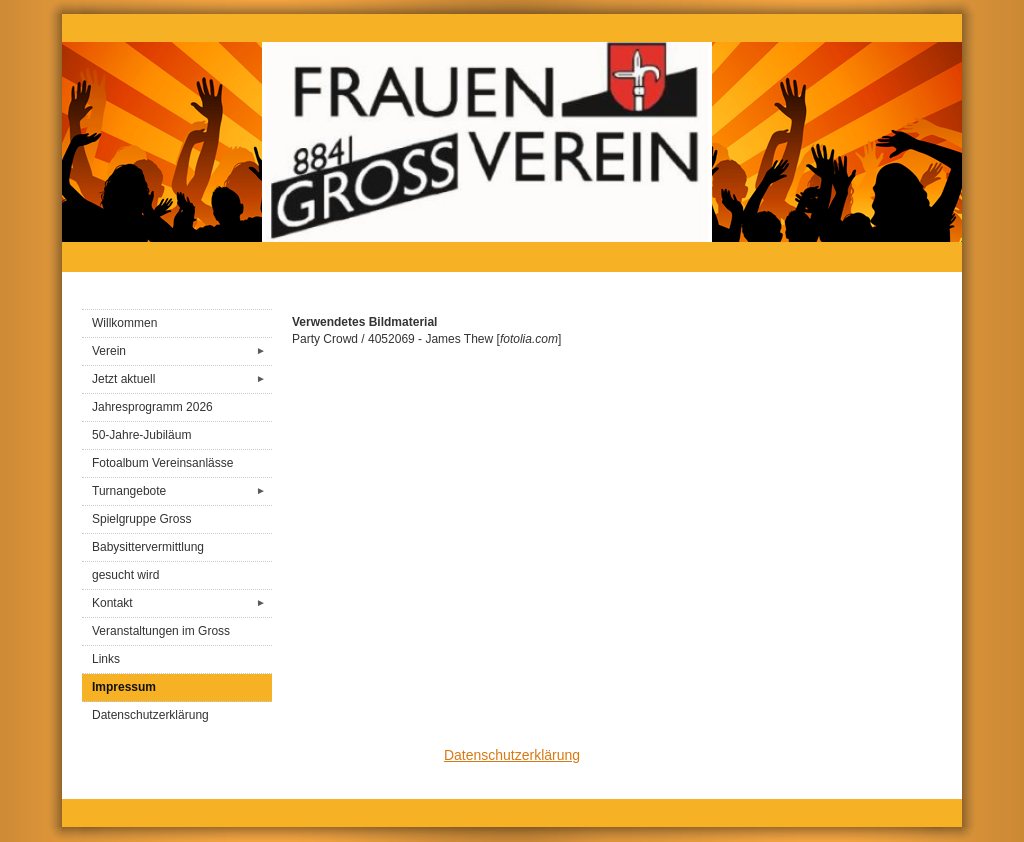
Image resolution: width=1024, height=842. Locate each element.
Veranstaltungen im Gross (161, 631)
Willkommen (124, 323)
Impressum (124, 687)
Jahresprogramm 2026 (152, 407)
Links (106, 659)
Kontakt (182, 603)
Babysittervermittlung (148, 547)
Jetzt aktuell (182, 379)
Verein (182, 351)
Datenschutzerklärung (150, 715)
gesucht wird (125, 575)
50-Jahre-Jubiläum (141, 435)
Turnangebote (182, 491)
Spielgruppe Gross (141, 519)
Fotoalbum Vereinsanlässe (162, 463)
